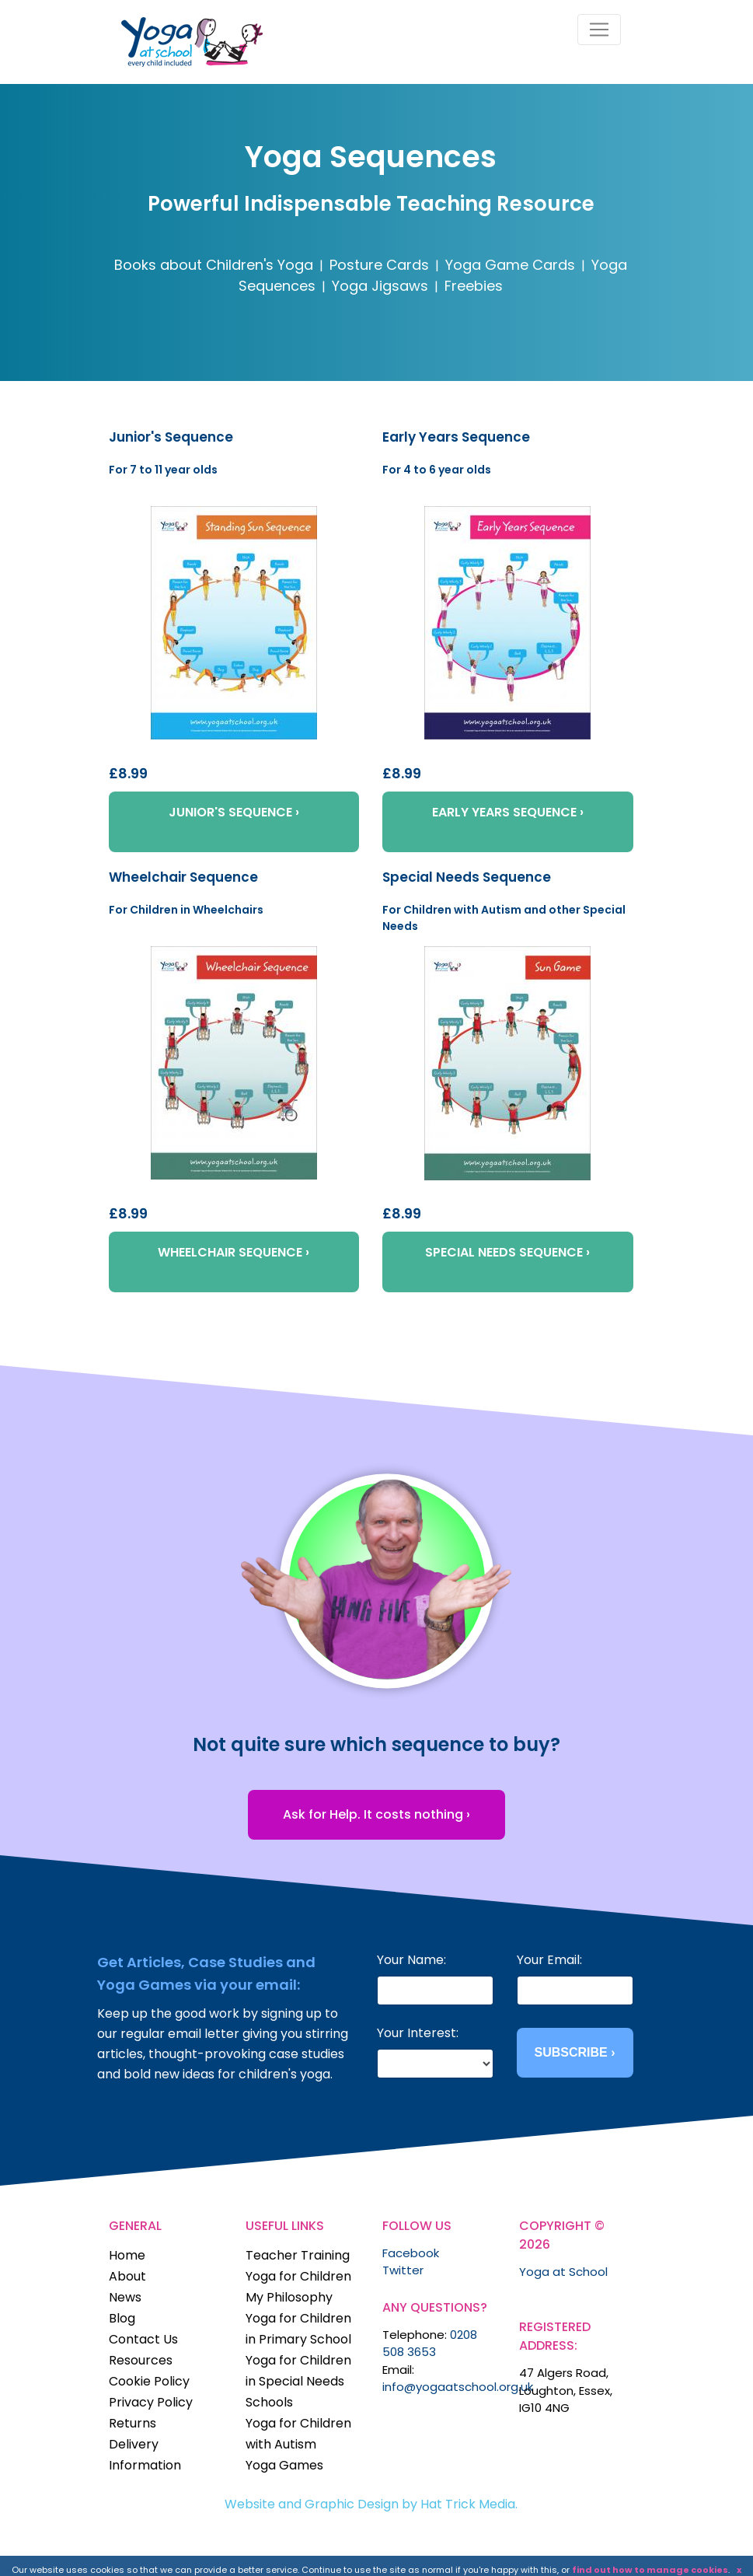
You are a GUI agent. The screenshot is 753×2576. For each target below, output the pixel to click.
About (127, 2276)
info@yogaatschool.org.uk (457, 2387)
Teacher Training (298, 2255)
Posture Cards (379, 264)
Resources (141, 2360)
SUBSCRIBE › (574, 2052)
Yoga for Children (298, 2276)
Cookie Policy (149, 2381)
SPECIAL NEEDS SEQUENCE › (507, 1252)
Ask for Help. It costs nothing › (376, 1814)
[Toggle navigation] (599, 29)
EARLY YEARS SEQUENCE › (508, 812)
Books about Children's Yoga (213, 264)
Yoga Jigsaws (380, 285)
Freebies (473, 285)
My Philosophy (289, 2297)
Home (127, 2255)
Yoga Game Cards (510, 264)
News (125, 2297)
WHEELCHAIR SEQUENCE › (233, 1252)
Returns (132, 2423)
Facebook (410, 2253)
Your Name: (411, 1960)
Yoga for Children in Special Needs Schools (298, 2381)
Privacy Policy (151, 2402)
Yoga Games (284, 2465)
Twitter (403, 2270)
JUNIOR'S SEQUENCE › (234, 812)
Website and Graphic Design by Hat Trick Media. (371, 2504)
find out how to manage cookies (650, 2570)
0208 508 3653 (429, 2343)
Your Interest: (417, 2033)
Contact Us (143, 2339)
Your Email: (549, 1960)
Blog (122, 2318)
